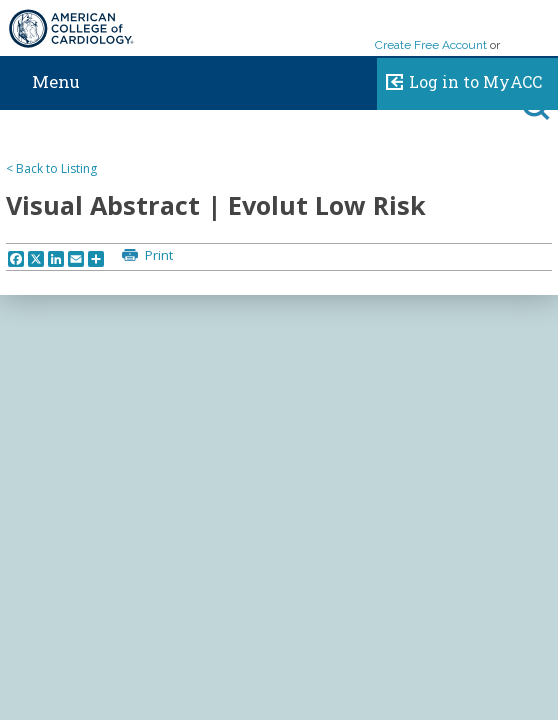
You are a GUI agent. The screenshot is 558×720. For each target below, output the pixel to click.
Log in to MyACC (459, 79)
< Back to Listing (51, 168)
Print (157, 255)
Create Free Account (431, 45)
